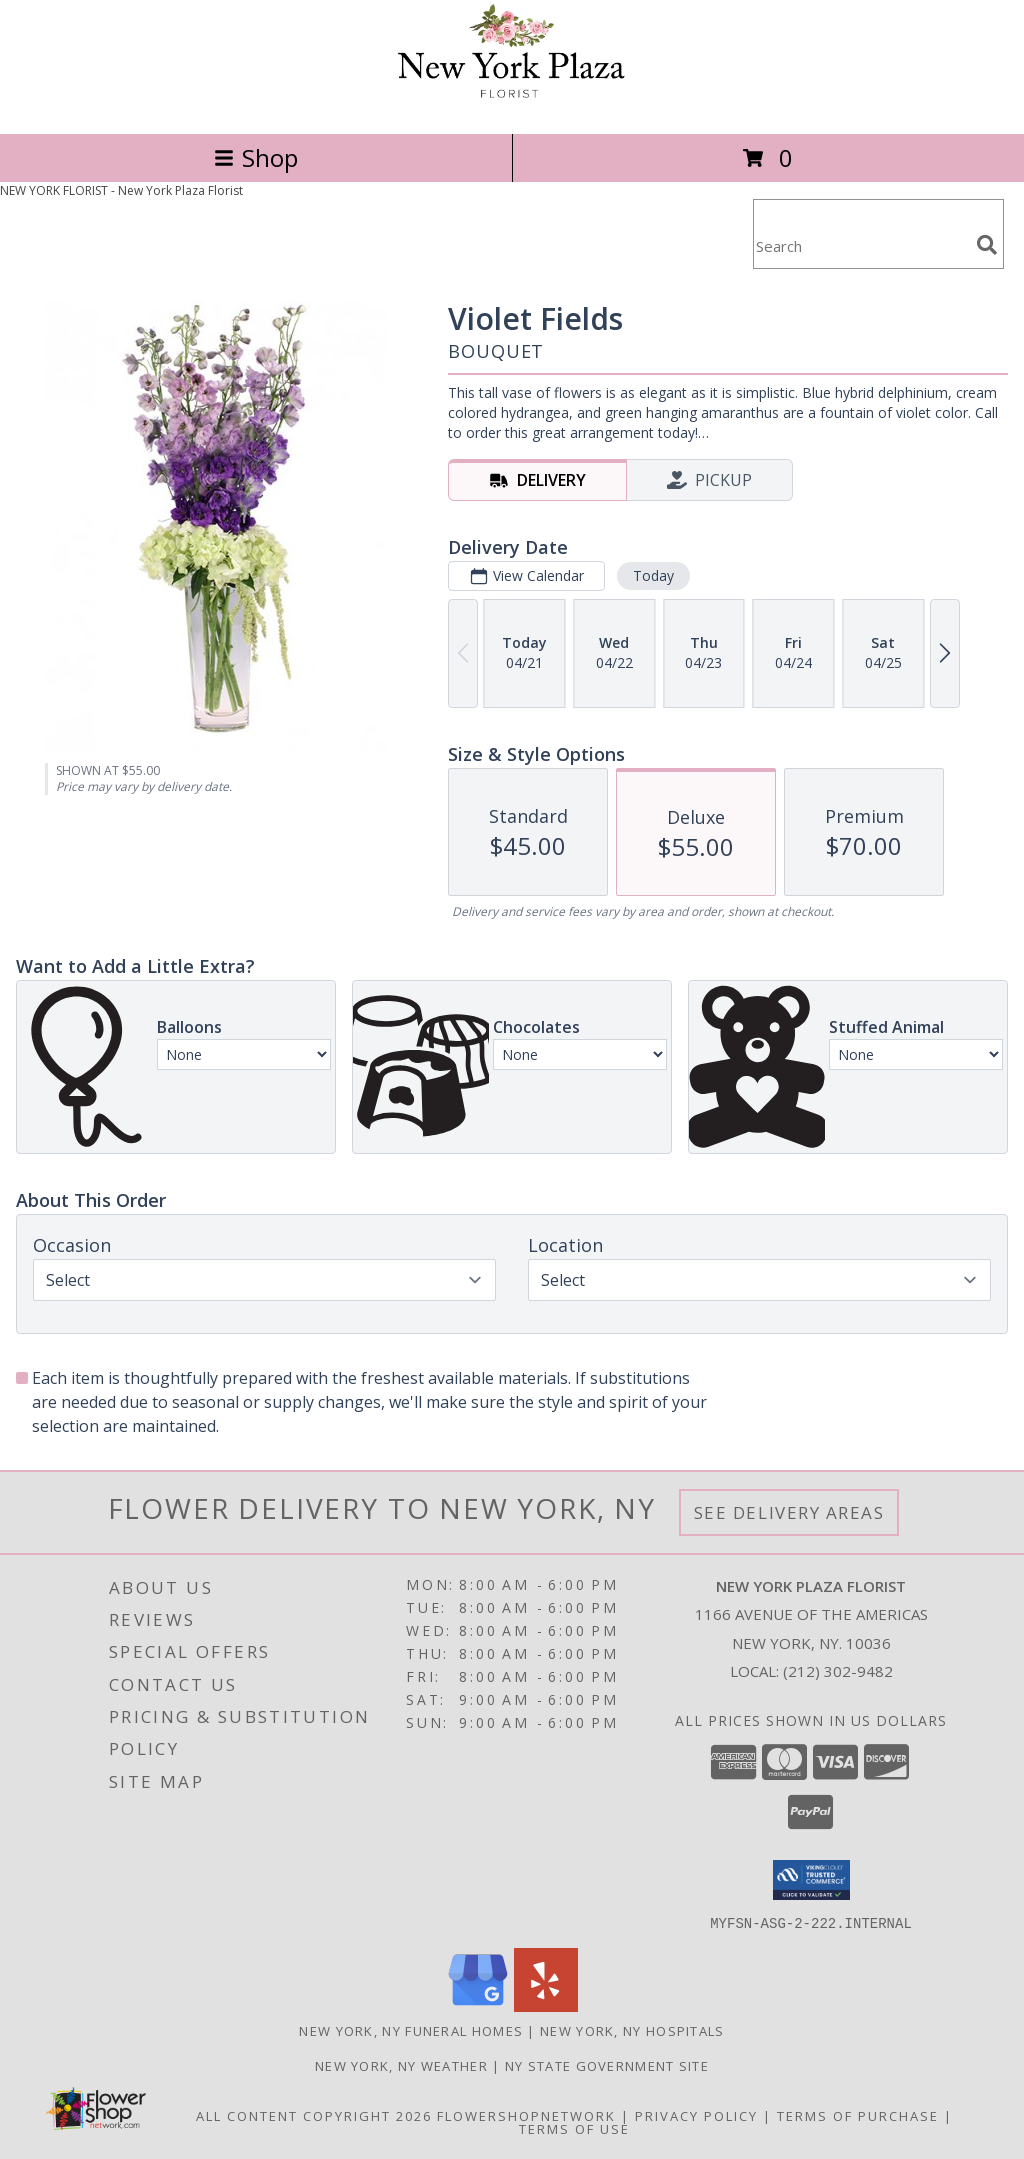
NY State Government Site (607, 2065)
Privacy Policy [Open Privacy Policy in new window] (696, 2115)
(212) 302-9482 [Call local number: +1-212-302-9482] (838, 1671)
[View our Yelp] (546, 2005)
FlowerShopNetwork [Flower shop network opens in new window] (526, 2115)
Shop (256, 157)
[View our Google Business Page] (478, 2005)
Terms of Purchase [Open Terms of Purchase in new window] (858, 2115)
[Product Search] (861, 246)
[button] (811, 1880)
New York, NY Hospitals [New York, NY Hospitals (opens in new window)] (632, 2030)
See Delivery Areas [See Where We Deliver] (789, 1512)
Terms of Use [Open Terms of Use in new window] (574, 2128)
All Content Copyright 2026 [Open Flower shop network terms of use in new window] (314, 2115)
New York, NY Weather (401, 2065)
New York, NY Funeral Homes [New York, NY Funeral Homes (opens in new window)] (411, 2030)
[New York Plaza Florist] (512, 104)
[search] (987, 245)
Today (653, 575)
